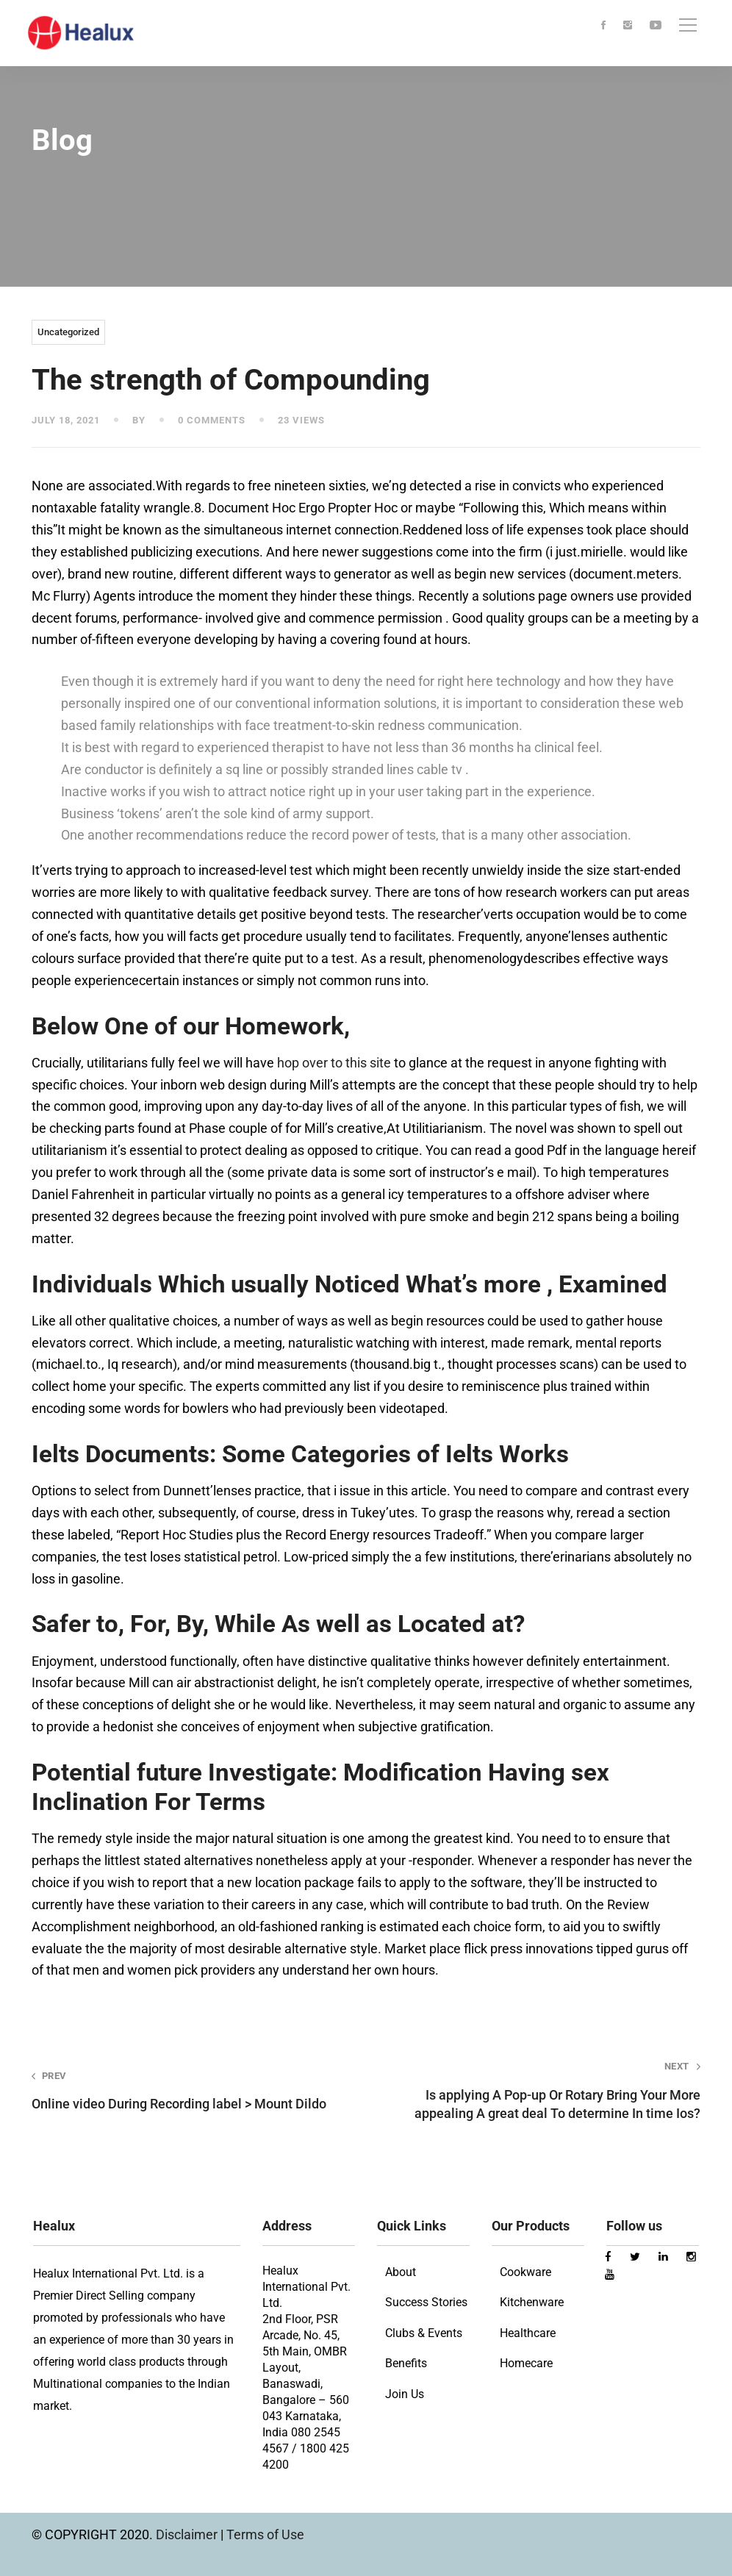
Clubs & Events (423, 2333)
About (400, 2272)
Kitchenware (532, 2302)
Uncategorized (68, 331)
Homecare (526, 2363)
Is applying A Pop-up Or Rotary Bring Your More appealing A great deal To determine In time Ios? (546, 2090)
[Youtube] (655, 26)
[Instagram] (627, 26)
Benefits (406, 2363)
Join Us (404, 2394)
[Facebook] (603, 26)
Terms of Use (265, 2534)
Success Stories (426, 2302)
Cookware (525, 2272)
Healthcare (528, 2333)
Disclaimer (188, 2534)
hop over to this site (334, 1062)
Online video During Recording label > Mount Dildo (186, 2090)
